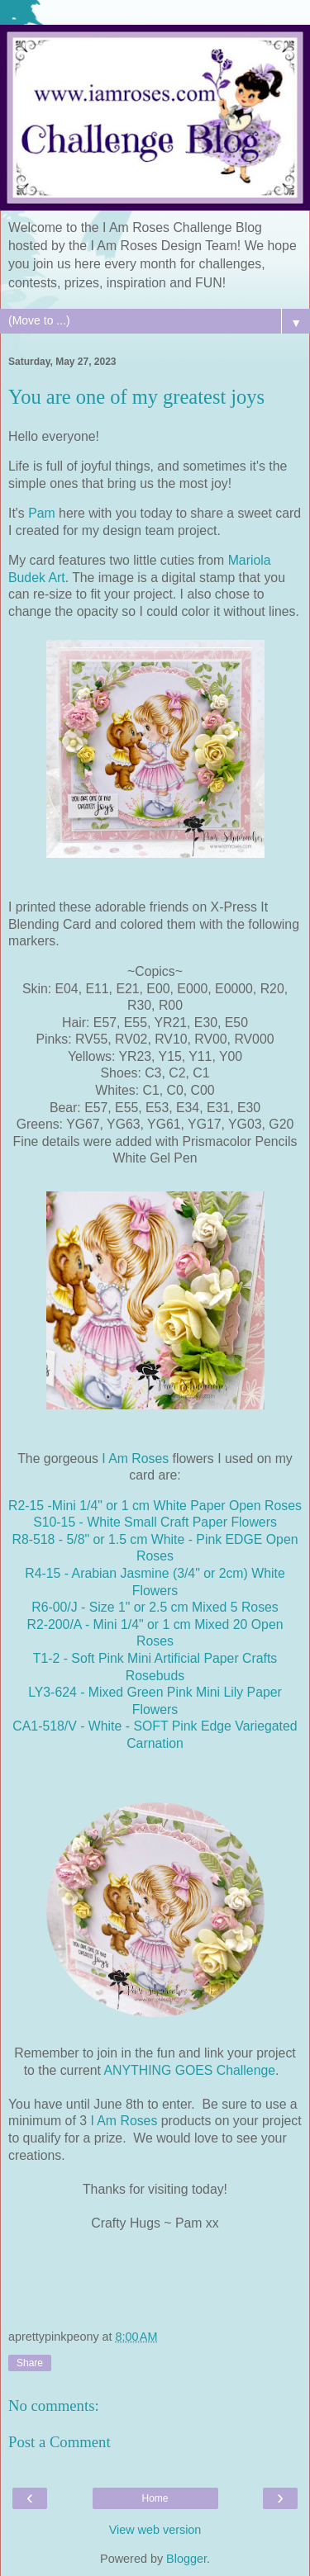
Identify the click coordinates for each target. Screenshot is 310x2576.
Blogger (186, 2558)
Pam (41, 513)
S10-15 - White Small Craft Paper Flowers (155, 1522)
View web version (155, 2529)
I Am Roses (135, 1458)
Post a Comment (59, 2442)
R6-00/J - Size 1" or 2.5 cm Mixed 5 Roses (155, 1607)
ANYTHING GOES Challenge (189, 2070)
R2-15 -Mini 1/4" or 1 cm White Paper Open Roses (155, 1506)
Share (30, 2363)
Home (154, 2498)
